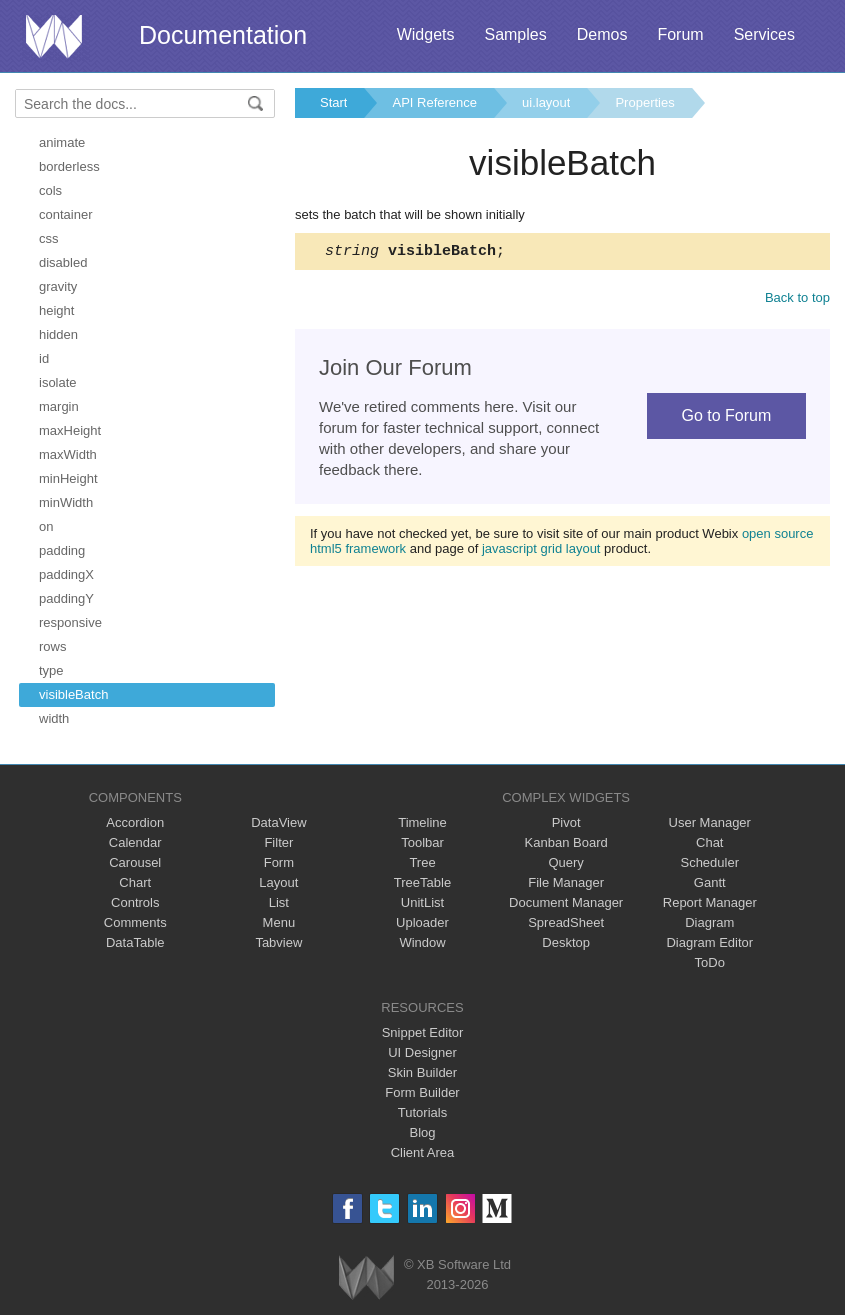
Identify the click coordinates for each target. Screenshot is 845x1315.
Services (764, 34)
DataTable (135, 942)
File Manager (566, 882)
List (279, 902)
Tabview (278, 942)
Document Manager (566, 902)
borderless (69, 166)
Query (565, 862)
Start (333, 102)
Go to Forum (726, 418)
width (54, 718)
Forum (680, 34)
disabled (63, 262)
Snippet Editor (423, 1032)
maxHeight (70, 430)
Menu (279, 922)
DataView (278, 822)
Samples (515, 34)
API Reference (434, 102)
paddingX (66, 574)
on (46, 526)
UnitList (422, 902)
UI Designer (422, 1052)
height (56, 310)
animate (62, 142)
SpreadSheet (566, 922)
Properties (644, 102)
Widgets (426, 34)
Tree (422, 862)
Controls (135, 902)
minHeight (68, 478)
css (49, 238)
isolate (58, 382)
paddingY (66, 598)
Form (279, 862)
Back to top (797, 300)
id (44, 358)
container (65, 214)
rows (52, 646)
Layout (278, 882)
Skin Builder (422, 1072)
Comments (135, 922)
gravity (58, 286)
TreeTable (422, 882)
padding (62, 550)
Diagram (709, 922)
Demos (602, 34)
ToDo (710, 962)
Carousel (135, 862)
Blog (422, 1132)
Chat (709, 842)
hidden (58, 334)
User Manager (710, 822)
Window (422, 942)
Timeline (422, 822)
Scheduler (709, 862)
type (51, 670)
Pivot (566, 822)
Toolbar (422, 842)
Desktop (566, 942)
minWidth (66, 502)
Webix (366, 1277)
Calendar (135, 842)
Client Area (423, 1152)
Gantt (710, 882)
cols (50, 190)
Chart (135, 882)
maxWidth (68, 454)
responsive (70, 622)
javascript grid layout (541, 551)
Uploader (422, 922)
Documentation (223, 35)
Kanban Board (566, 842)
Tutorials (422, 1112)
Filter (278, 842)
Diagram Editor (709, 942)
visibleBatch (73, 694)
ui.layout (546, 102)
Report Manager (710, 902)
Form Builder (422, 1092)
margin (59, 406)
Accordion (135, 822)
